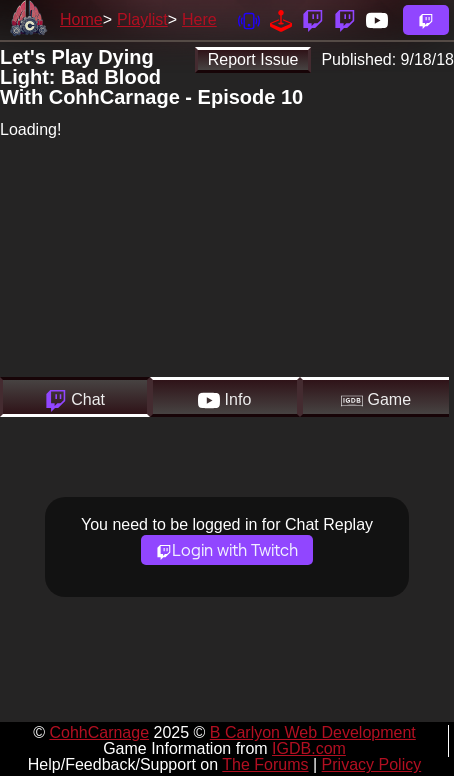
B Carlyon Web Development (313, 732)
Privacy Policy (372, 764)
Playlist (142, 19)
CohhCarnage (99, 732)
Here (199, 19)
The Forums (265, 764)
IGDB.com (309, 748)
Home (81, 19)
